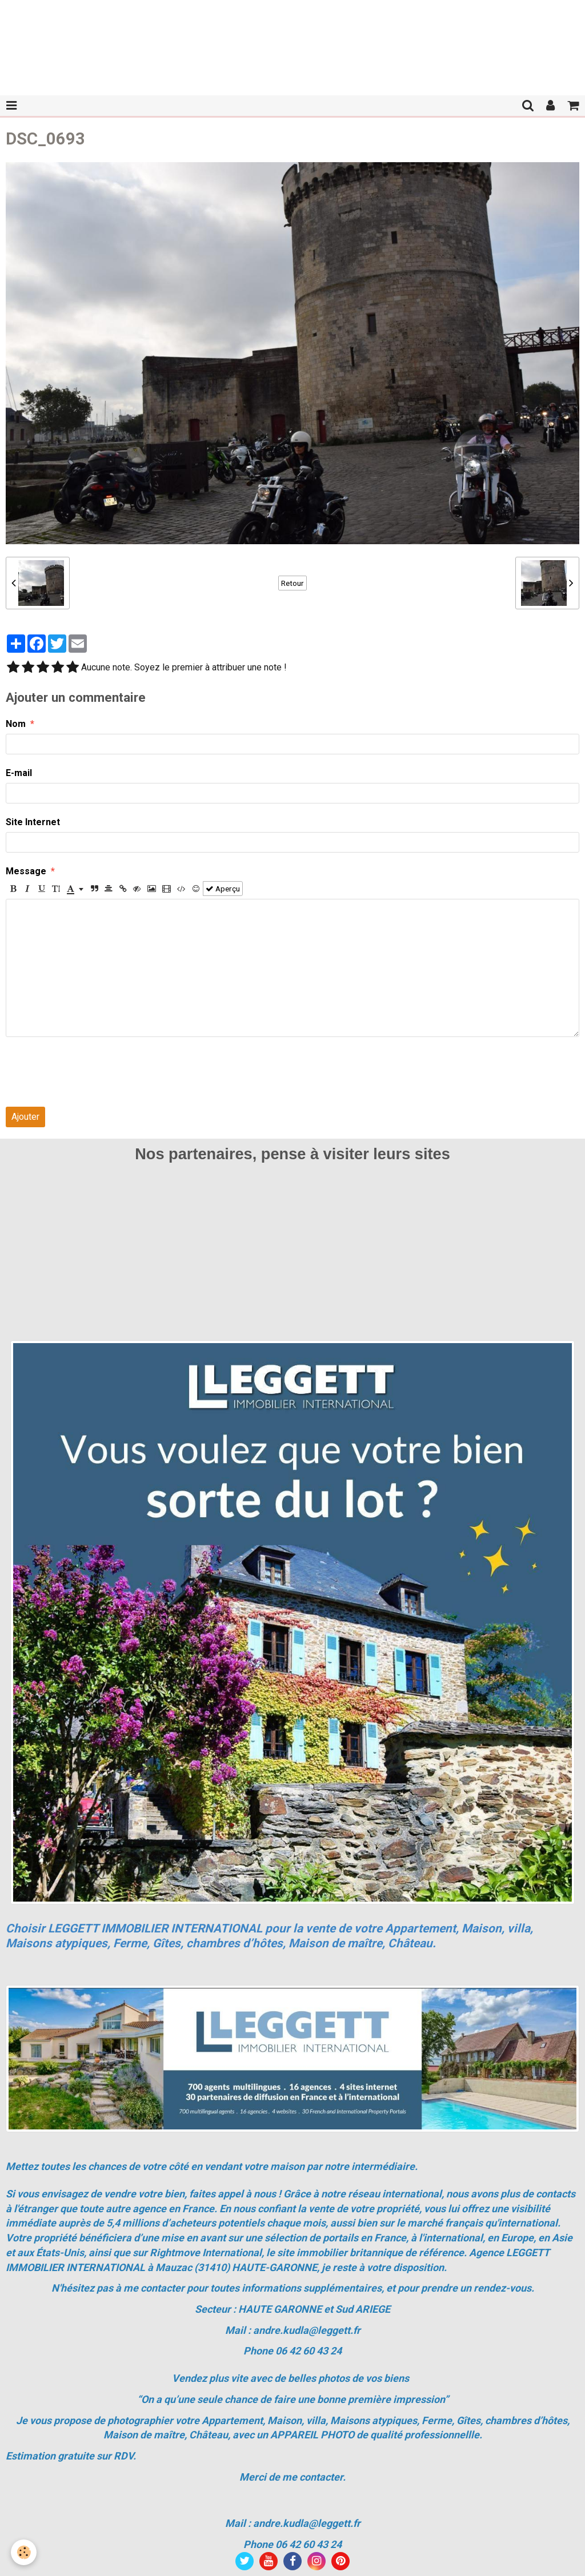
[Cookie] (24, 2552)
